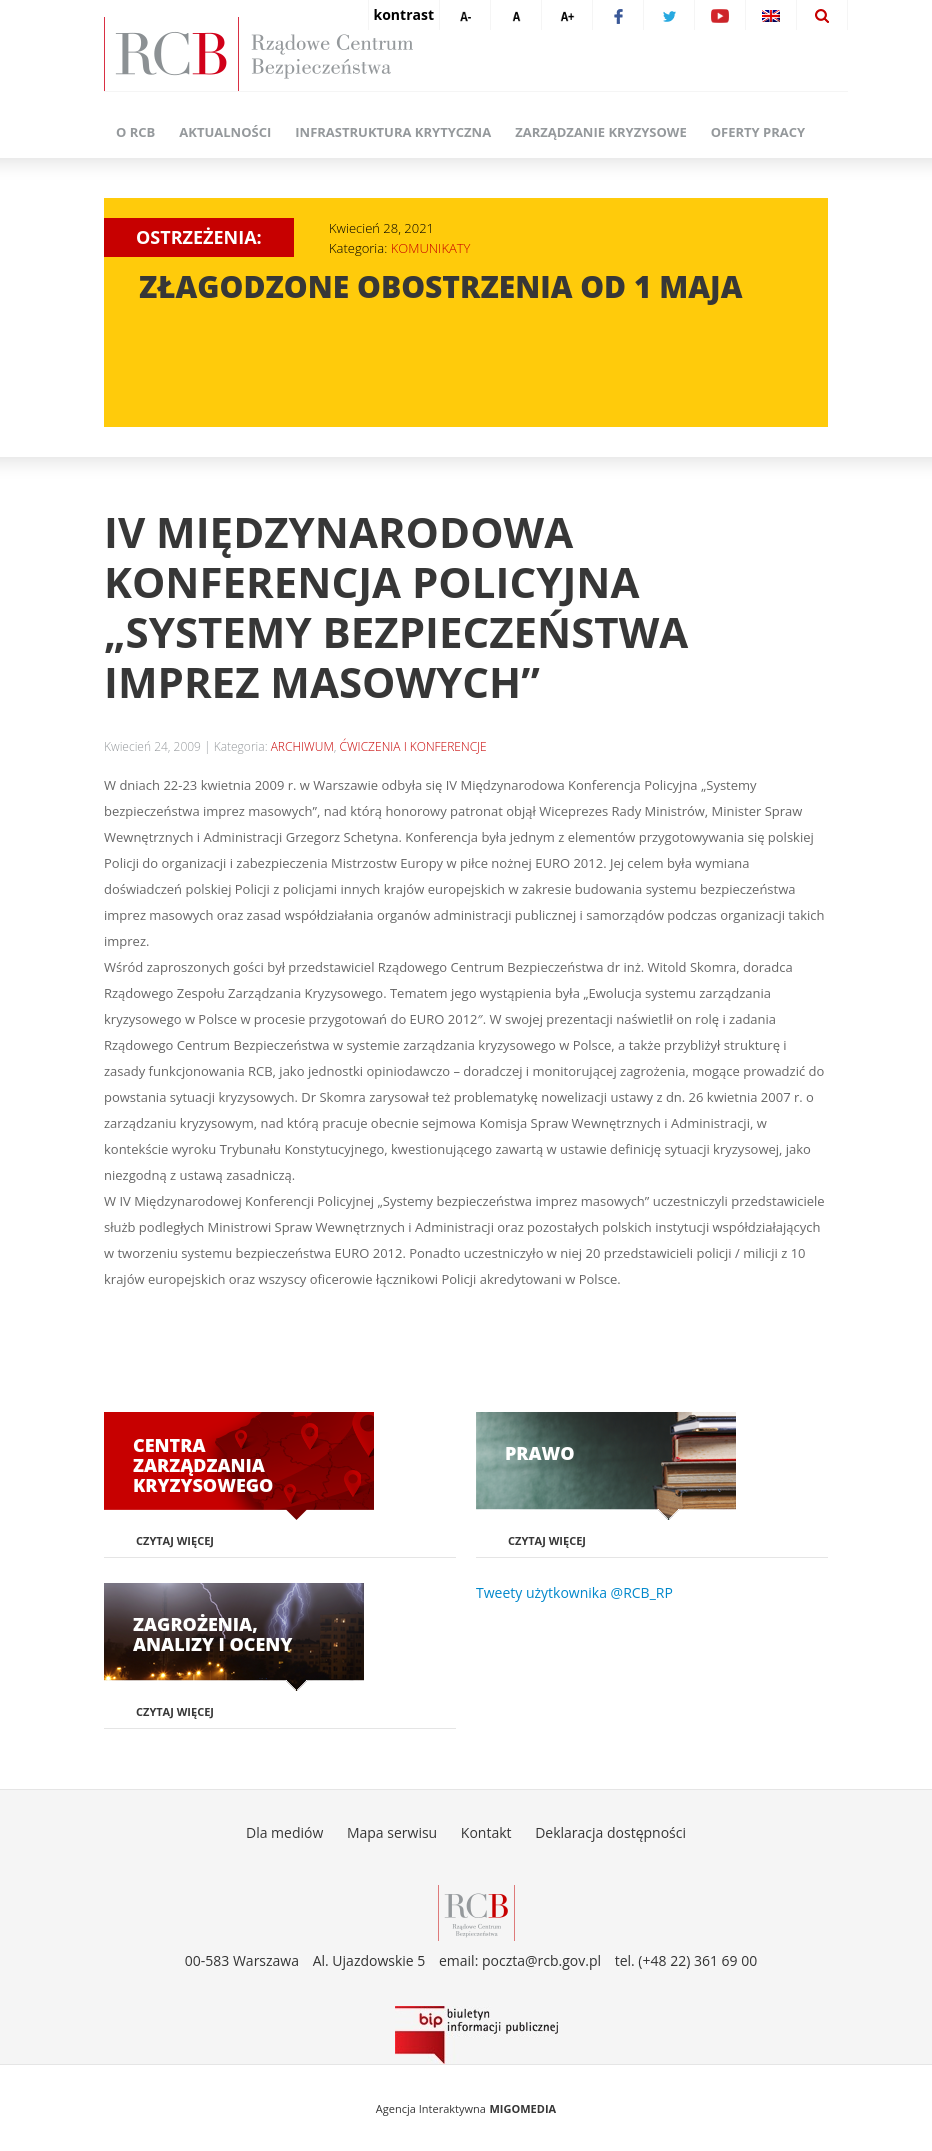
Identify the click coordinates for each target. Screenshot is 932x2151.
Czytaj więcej (175, 1540)
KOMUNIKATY (431, 248)
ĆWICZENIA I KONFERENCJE (412, 746)
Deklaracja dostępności (610, 1832)
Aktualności (225, 132)
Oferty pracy (758, 132)
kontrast (404, 14)
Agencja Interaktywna (431, 2108)
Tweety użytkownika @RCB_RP (574, 1592)
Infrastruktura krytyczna (393, 132)
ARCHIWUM (302, 746)
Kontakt (486, 1832)
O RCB (135, 132)
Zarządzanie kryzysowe (601, 132)
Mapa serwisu (392, 1832)
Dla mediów (284, 1832)
